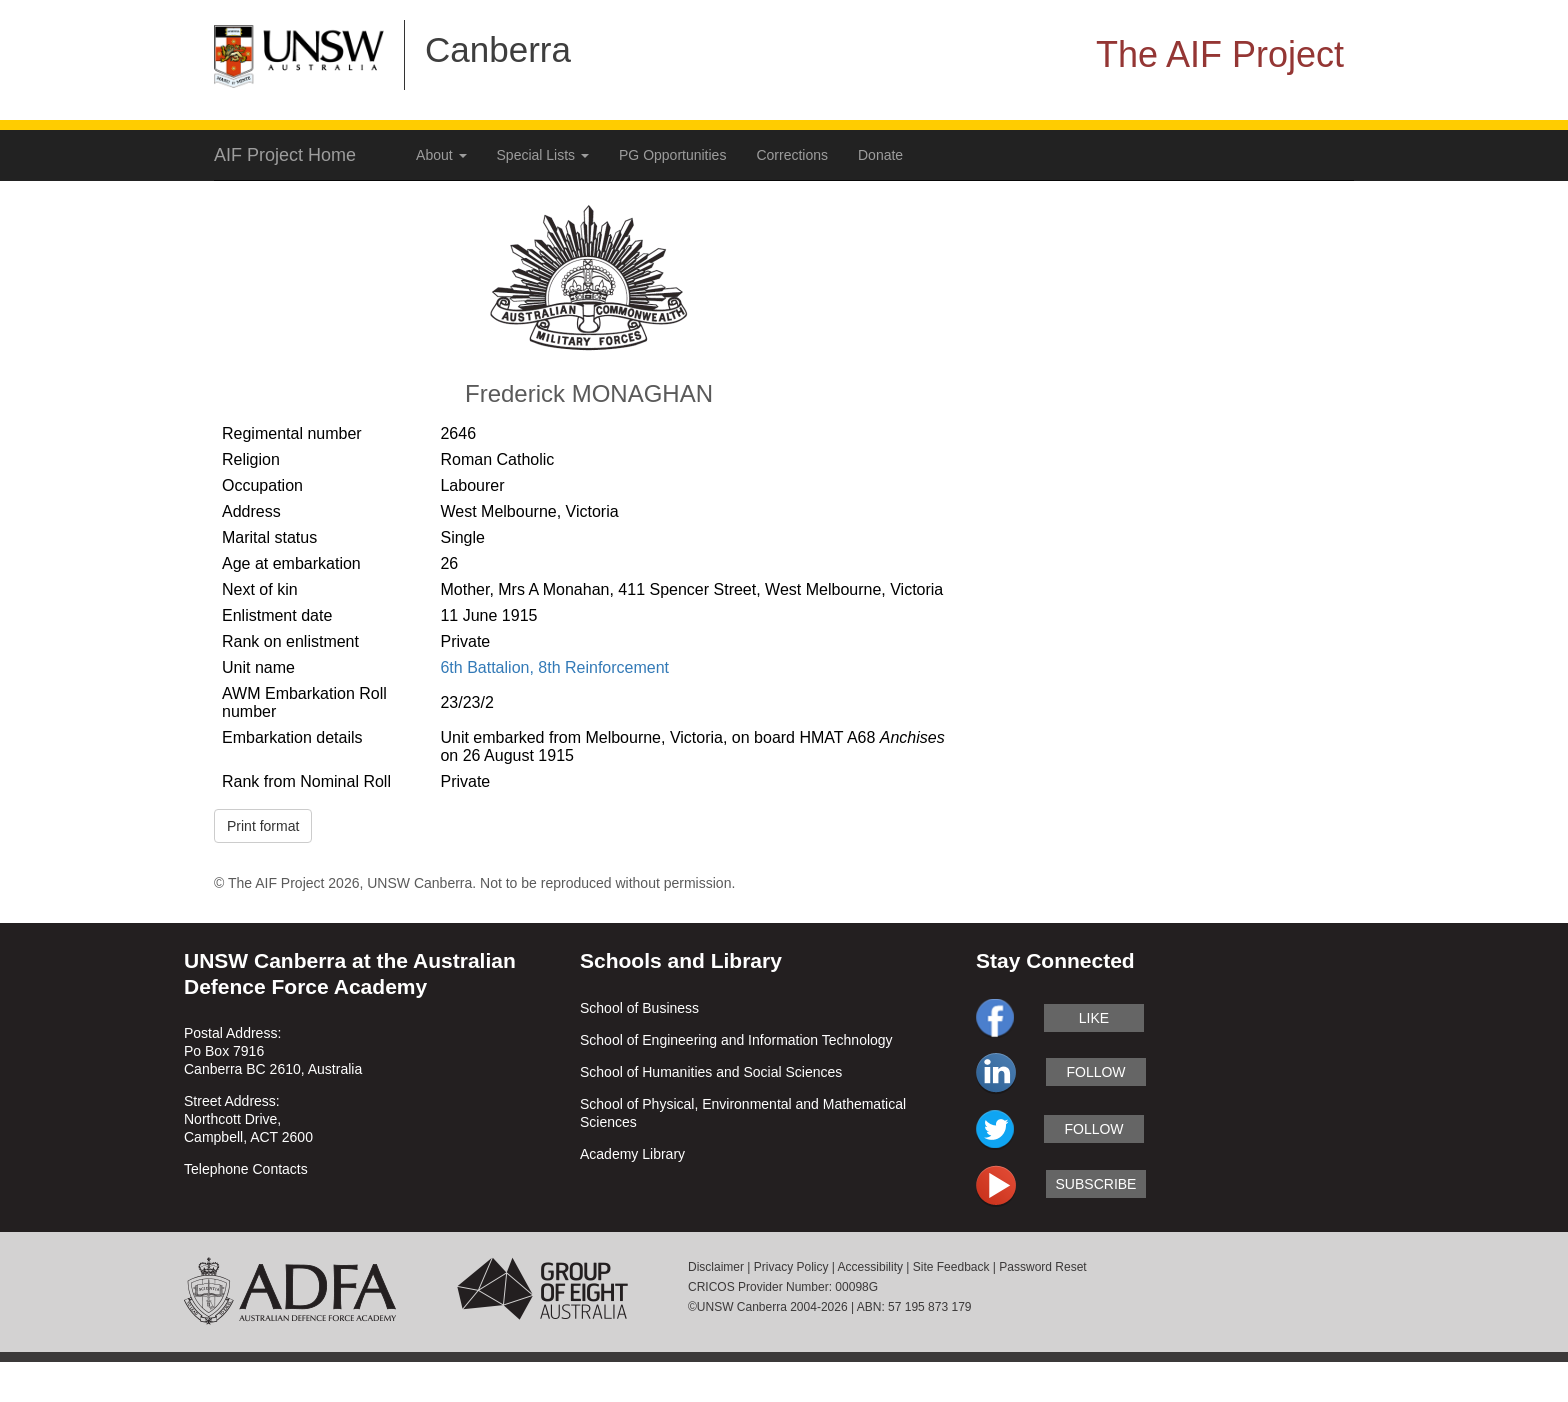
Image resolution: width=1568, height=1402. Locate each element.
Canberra (498, 49)
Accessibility (870, 1267)
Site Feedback (951, 1267)
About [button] (441, 155)
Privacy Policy (791, 1267)
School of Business (639, 1008)
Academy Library (632, 1154)
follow (1095, 1072)
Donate (880, 155)
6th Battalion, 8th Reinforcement (554, 667)
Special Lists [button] (543, 155)
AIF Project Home (285, 155)
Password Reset (1042, 1267)
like (1094, 1018)
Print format (263, 826)
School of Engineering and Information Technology (736, 1040)
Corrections (792, 155)
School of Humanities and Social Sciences (711, 1072)
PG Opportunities (672, 155)
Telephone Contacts (246, 1169)
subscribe (1096, 1184)
